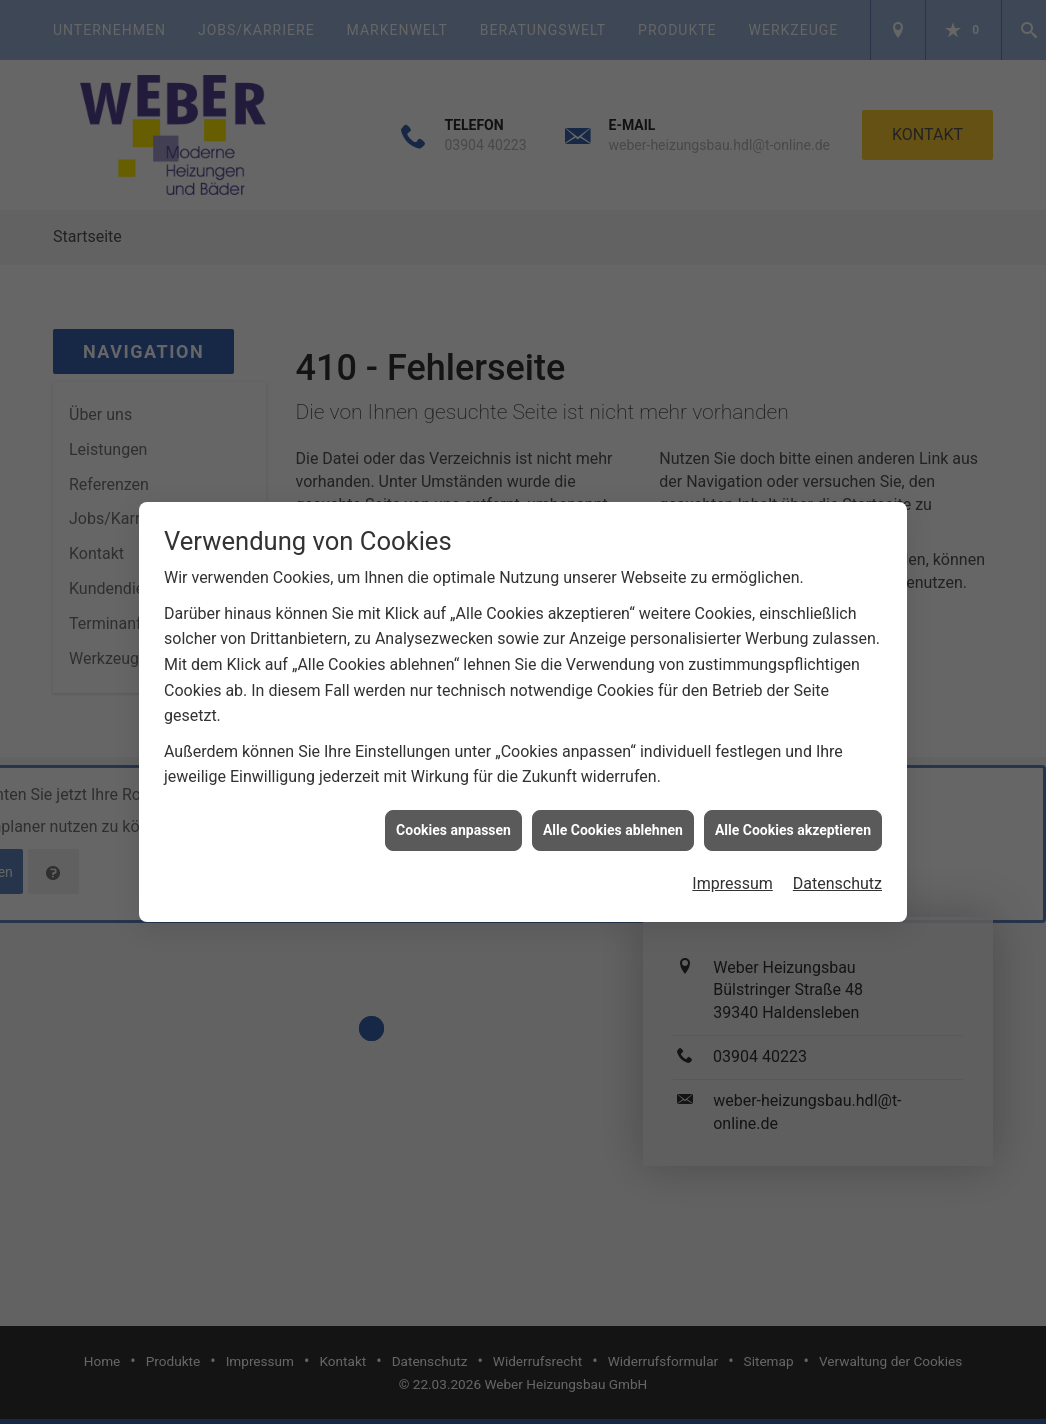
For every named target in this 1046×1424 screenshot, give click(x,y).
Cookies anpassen (453, 821)
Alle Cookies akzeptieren (793, 821)
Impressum (732, 874)
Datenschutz (837, 874)
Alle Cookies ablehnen (613, 821)
